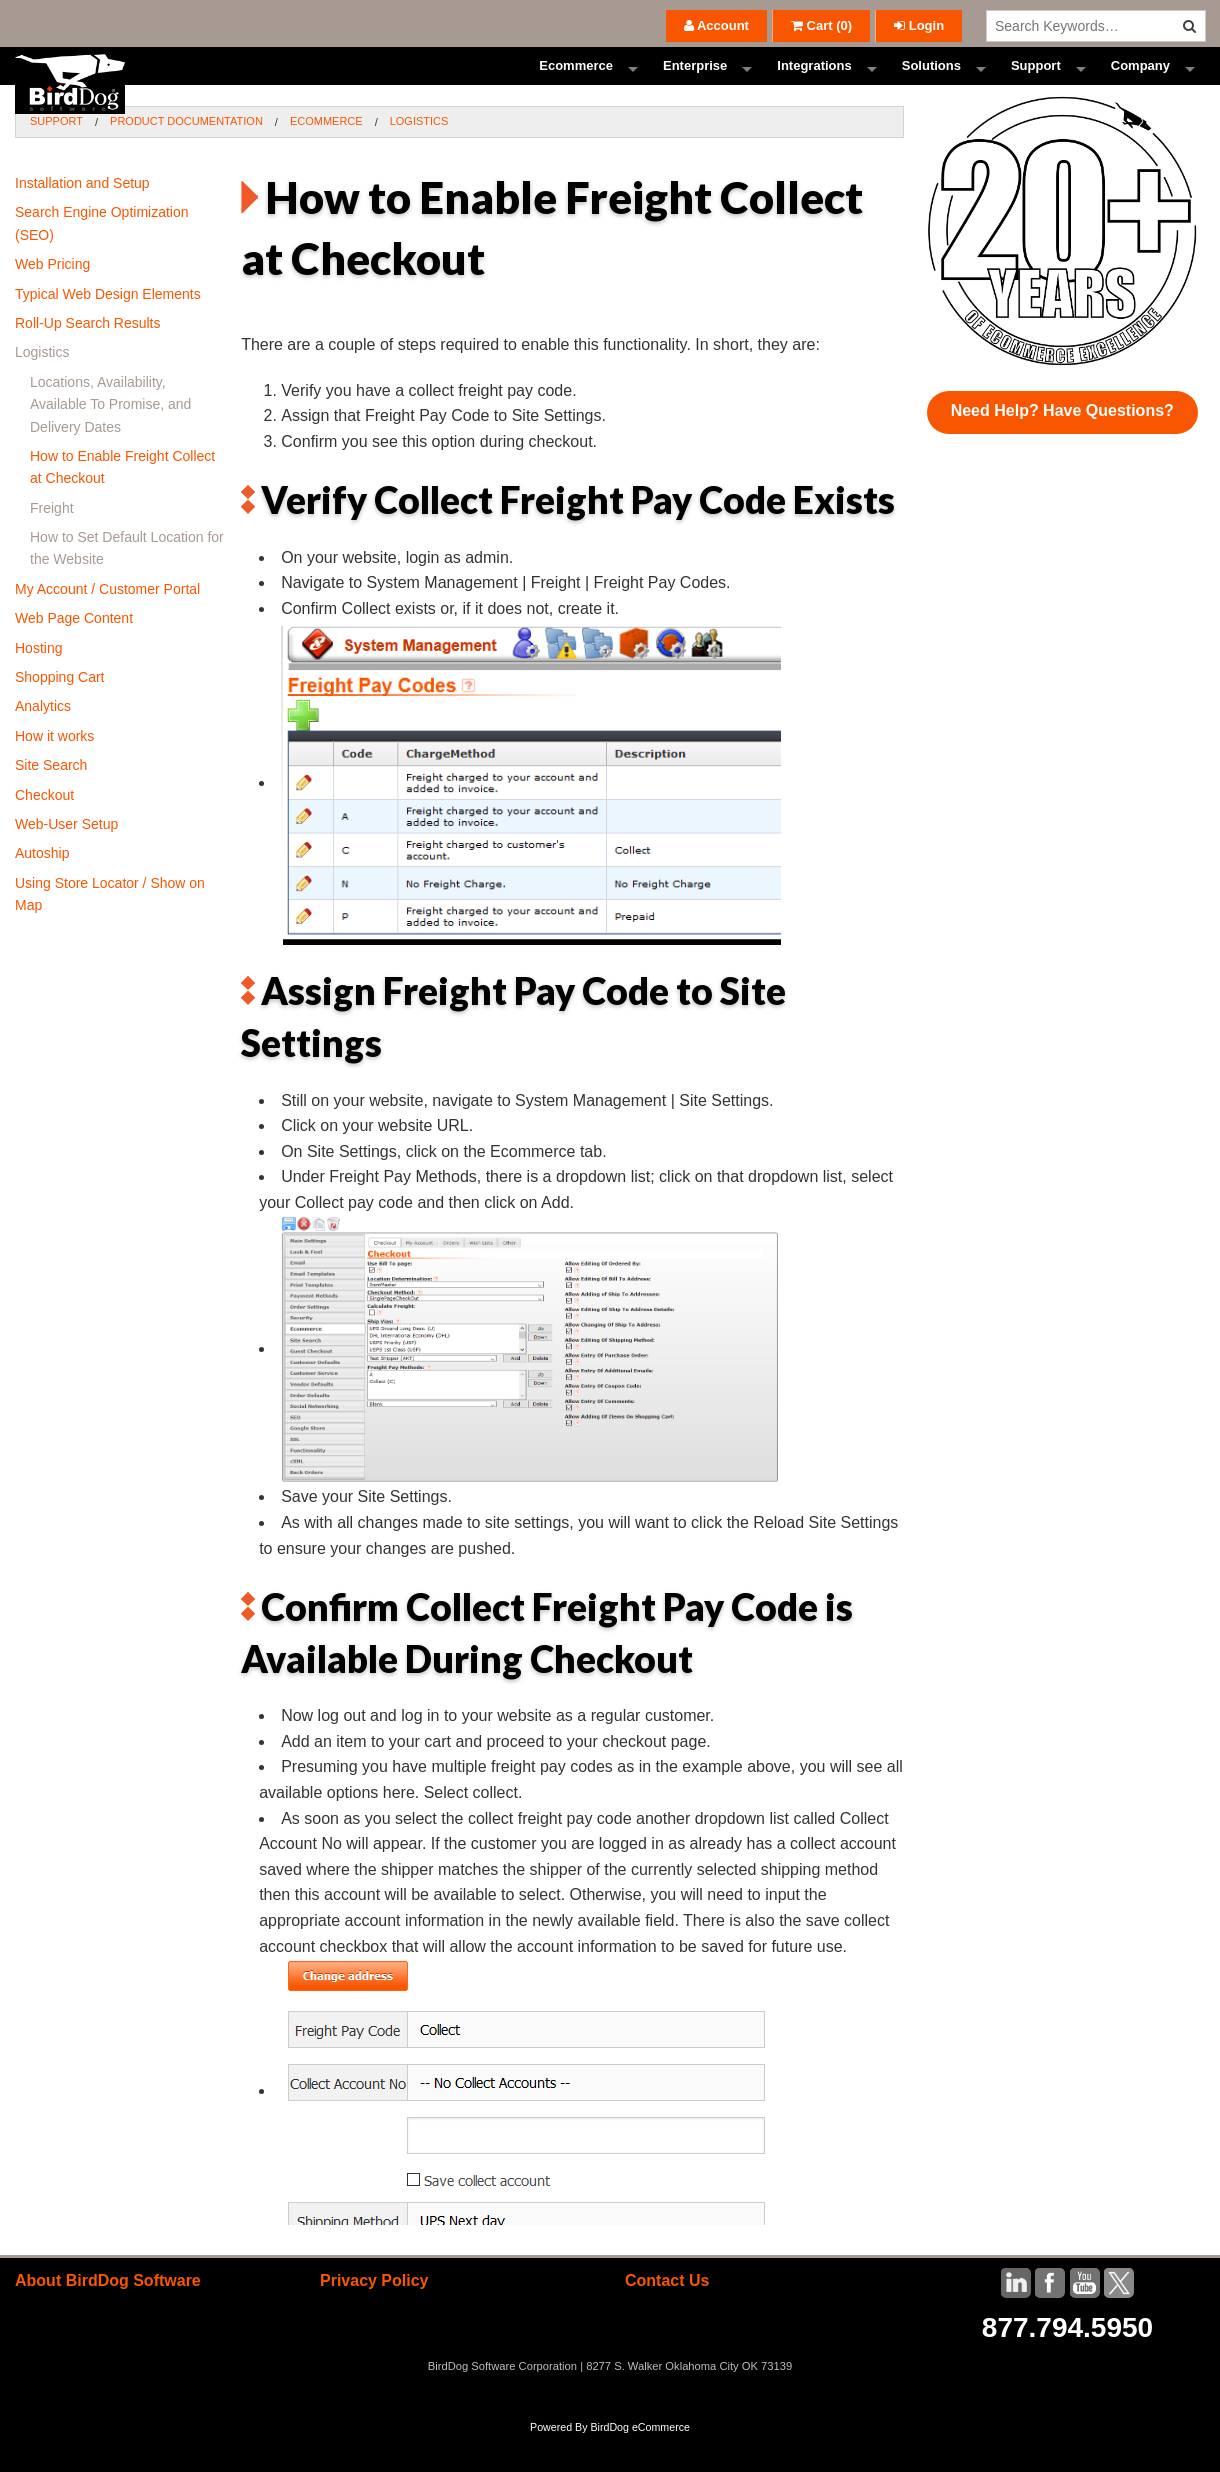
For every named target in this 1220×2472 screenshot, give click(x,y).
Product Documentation (186, 158)
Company (1140, 84)
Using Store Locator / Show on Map (110, 930)
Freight (52, 544)
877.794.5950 (1067, 2364)
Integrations (814, 84)
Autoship (42, 890)
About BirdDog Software (108, 2317)
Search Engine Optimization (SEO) (102, 260)
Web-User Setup (66, 861)
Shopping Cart (60, 714)
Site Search (51, 802)
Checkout (44, 831)
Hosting (38, 684)
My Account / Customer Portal (107, 625)
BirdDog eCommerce (640, 2464)
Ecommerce (576, 84)
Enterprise (695, 84)
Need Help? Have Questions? (1062, 447)
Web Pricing (52, 301)
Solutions (931, 84)
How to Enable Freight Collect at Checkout (122, 504)
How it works (54, 772)
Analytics (43, 743)
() (821, 25)
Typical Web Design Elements (108, 330)
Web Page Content (74, 655)
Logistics (419, 158)
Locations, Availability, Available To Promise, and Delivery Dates (110, 440)
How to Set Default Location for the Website (127, 585)
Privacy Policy (374, 2317)
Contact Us (667, 2317)
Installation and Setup (82, 220)
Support (1036, 84)
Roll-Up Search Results (88, 360)
